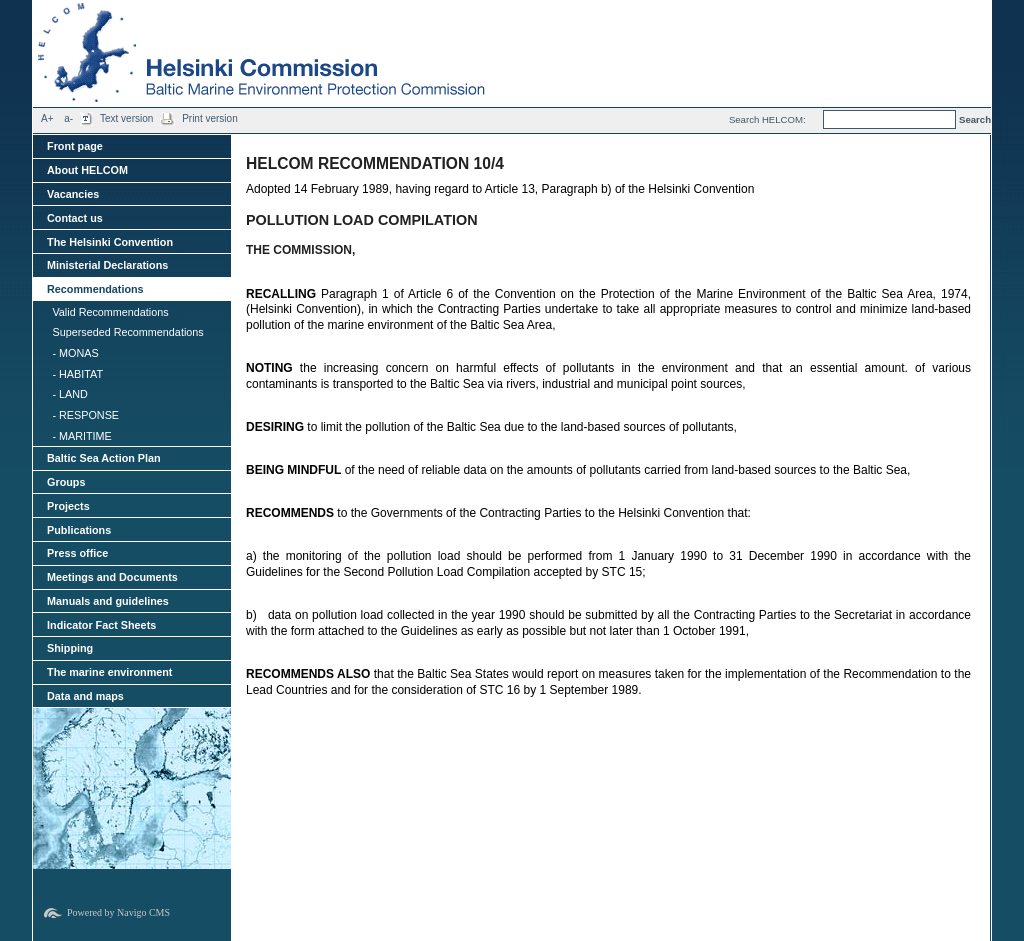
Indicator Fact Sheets (101, 625)
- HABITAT (77, 374)
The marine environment (109, 672)
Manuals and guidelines (108, 601)
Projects (68, 506)
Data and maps (85, 696)
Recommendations (95, 289)
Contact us (75, 218)
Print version (210, 118)
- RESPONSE (85, 415)
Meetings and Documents (112, 577)
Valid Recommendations (110, 312)
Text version (126, 118)
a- (68, 118)
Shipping (70, 648)
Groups (66, 482)
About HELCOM (87, 170)
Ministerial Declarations (107, 265)
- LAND (69, 394)
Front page (75, 146)
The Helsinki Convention (110, 242)
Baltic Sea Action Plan (104, 458)
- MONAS (75, 353)
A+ (47, 118)
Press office (77, 553)
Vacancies (73, 194)
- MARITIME (81, 436)
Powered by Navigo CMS (118, 912)
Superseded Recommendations (127, 332)
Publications (79, 530)
